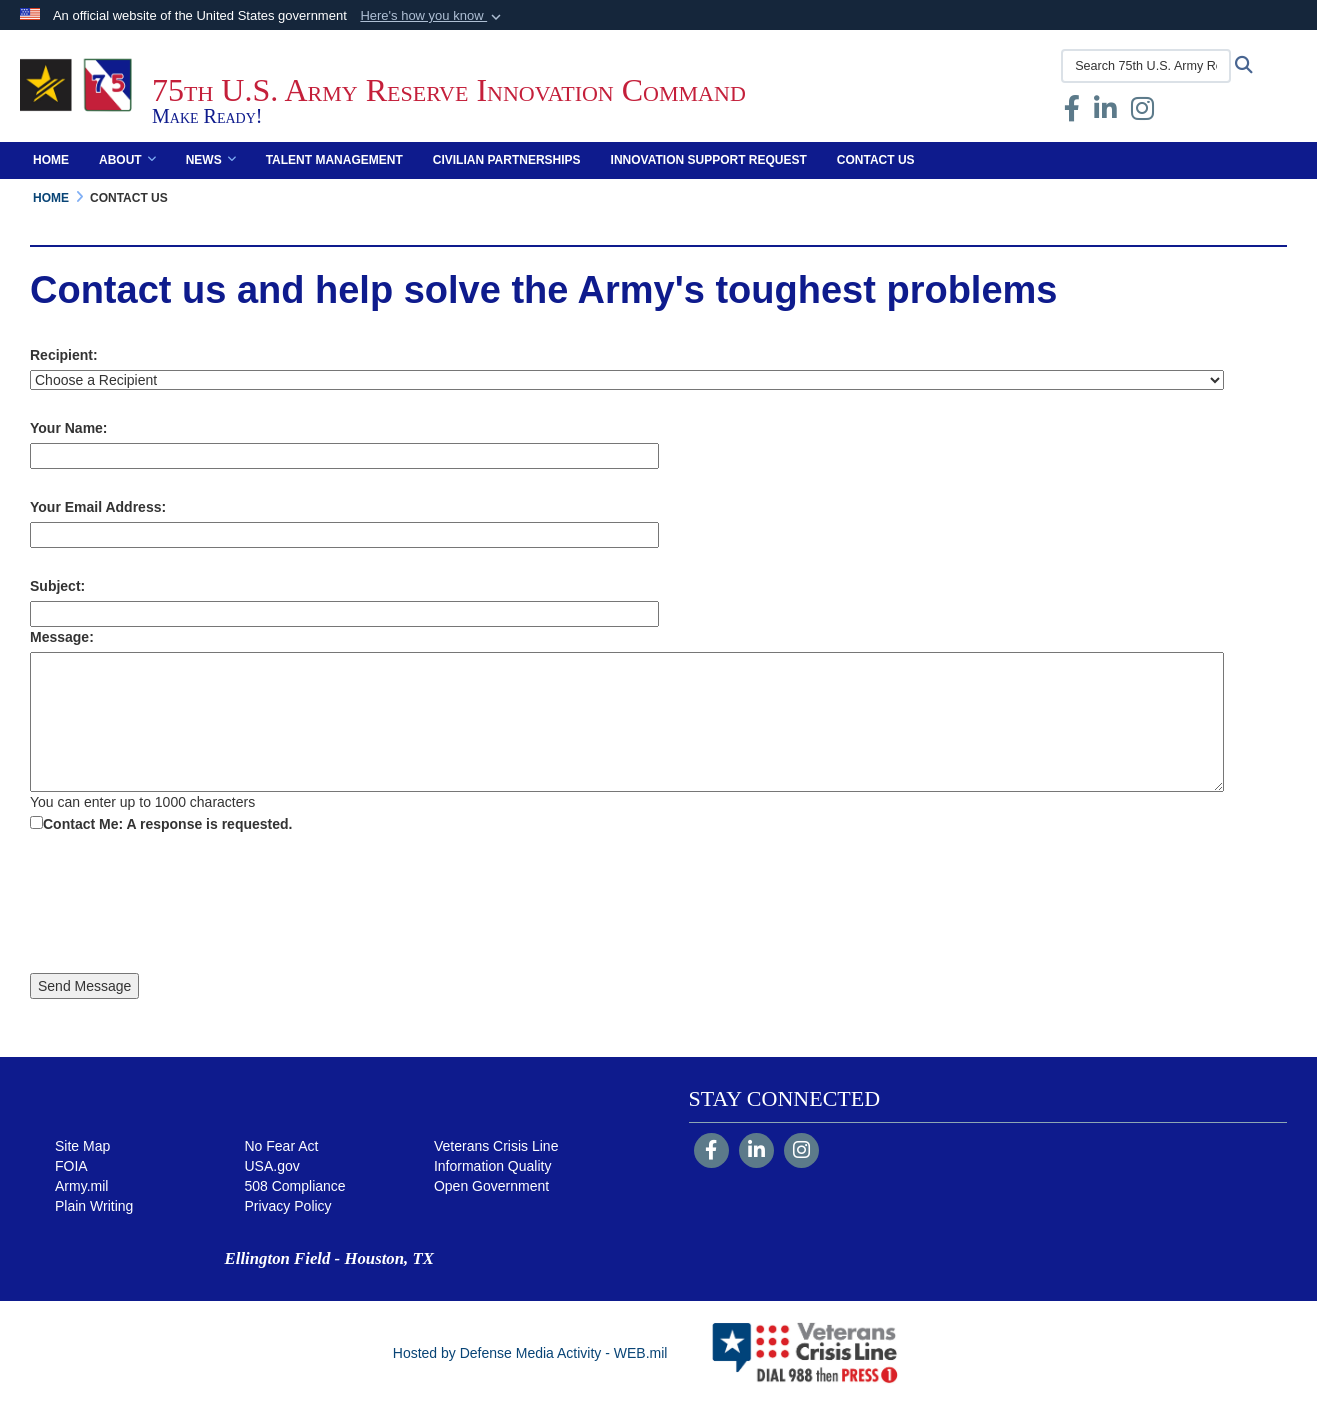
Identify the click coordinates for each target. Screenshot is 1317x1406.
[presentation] (182, 906)
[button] (432, 16)
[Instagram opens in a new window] (1142, 113)
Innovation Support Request (709, 160)
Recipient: (64, 355)
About (127, 160)
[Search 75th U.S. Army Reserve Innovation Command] (1146, 66)
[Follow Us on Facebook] (711, 1152)
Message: (62, 637)
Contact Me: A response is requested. (167, 824)
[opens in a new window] (1105, 113)
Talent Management (334, 160)
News (211, 160)
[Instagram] (801, 1152)
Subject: (57, 586)
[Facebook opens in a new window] (1072, 113)
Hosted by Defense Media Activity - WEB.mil (530, 1353)
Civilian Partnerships (507, 160)
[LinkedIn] (756, 1152)
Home (51, 160)
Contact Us (876, 160)
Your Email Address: (98, 507)
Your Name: (69, 428)
